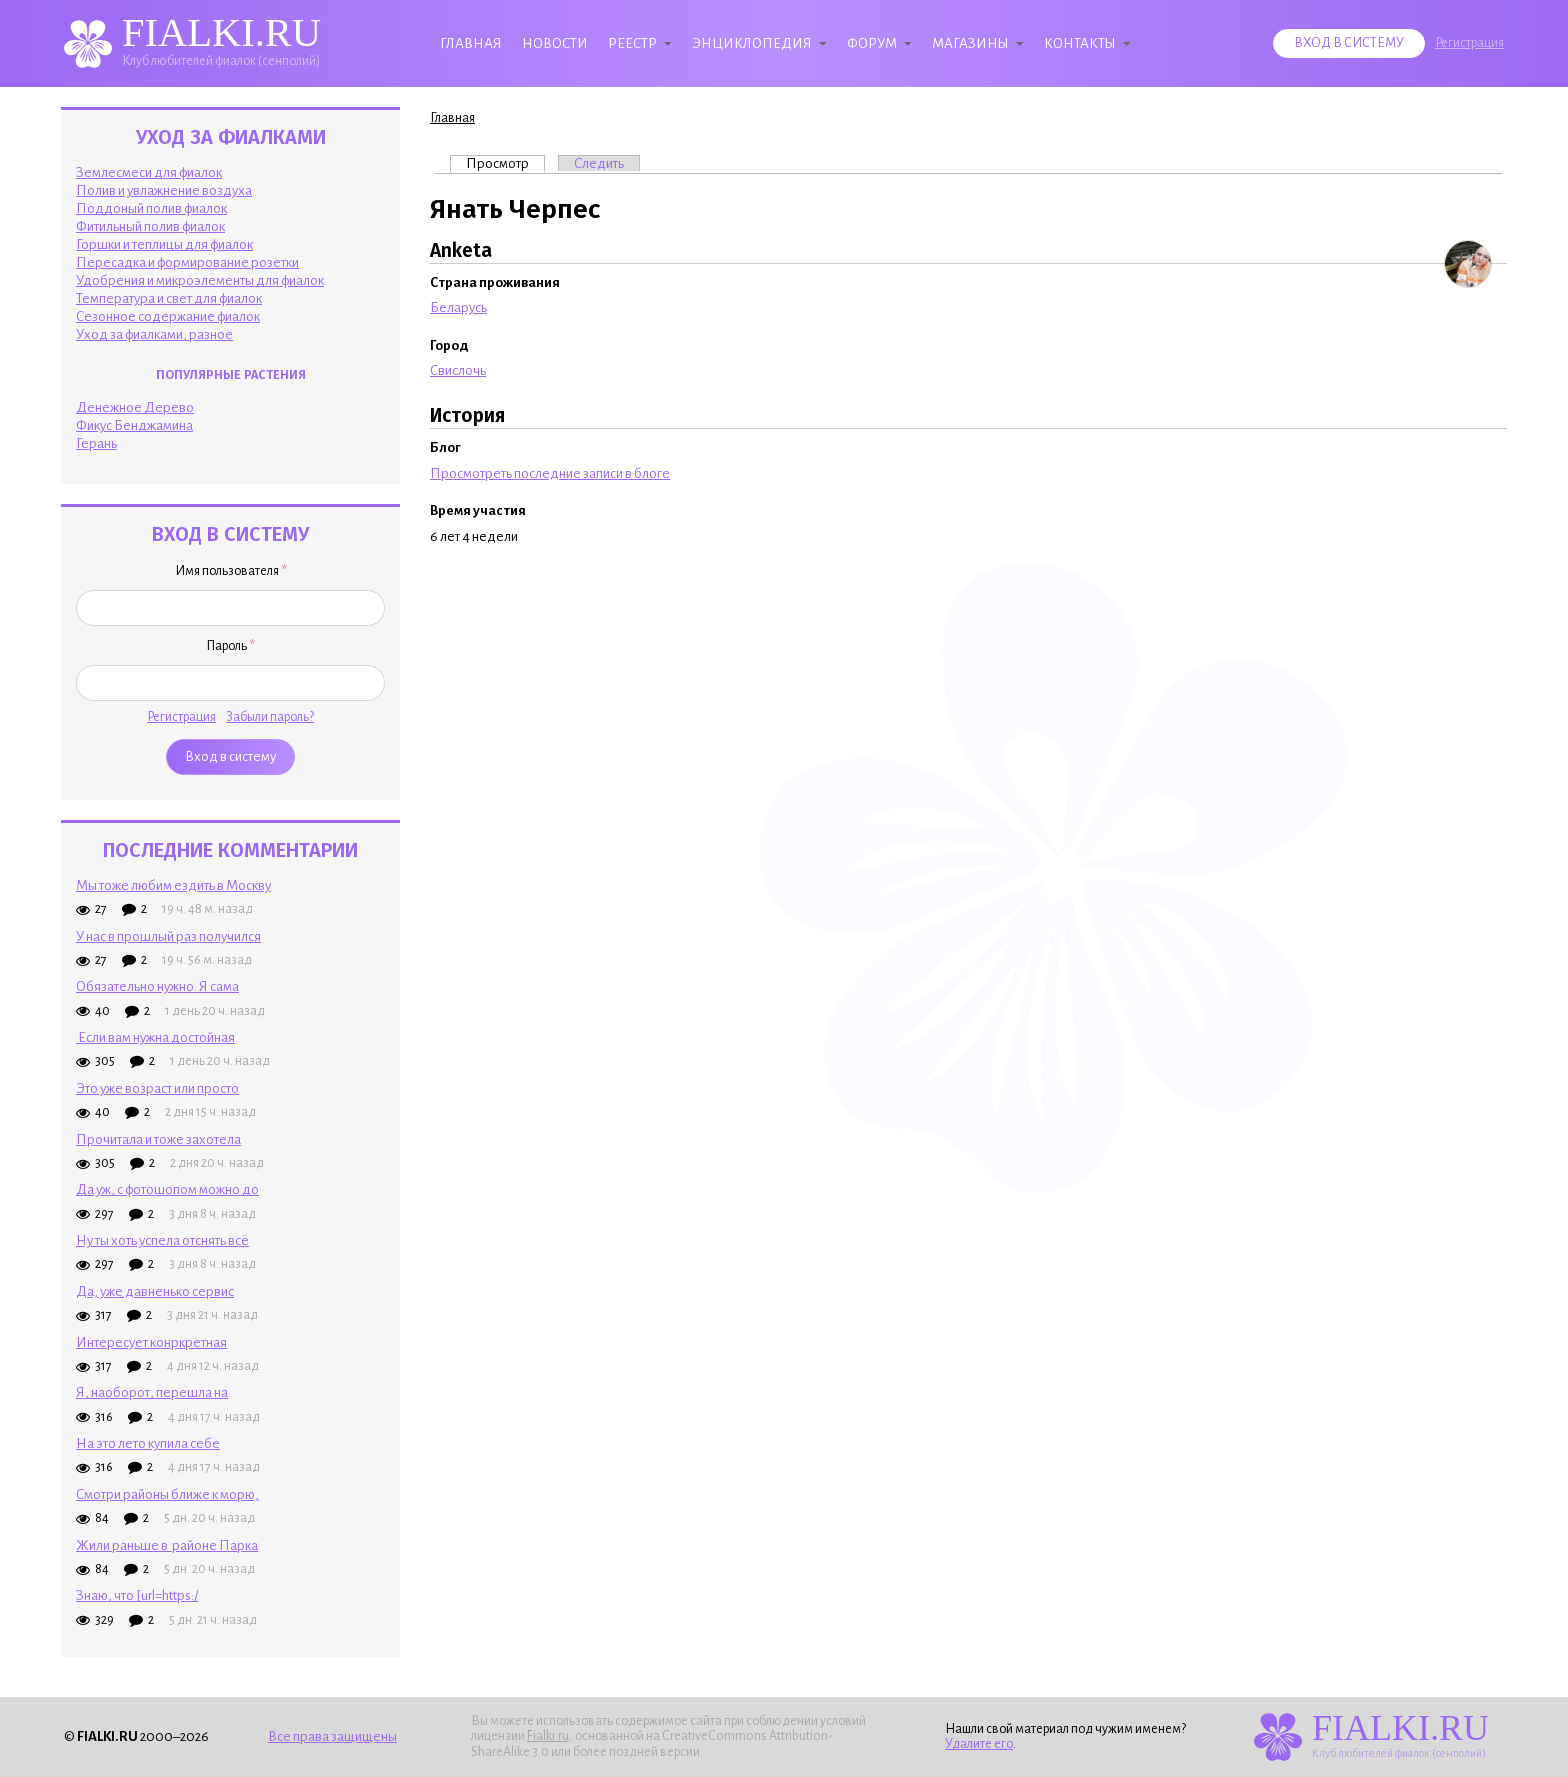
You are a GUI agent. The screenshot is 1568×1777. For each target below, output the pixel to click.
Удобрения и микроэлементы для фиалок (200, 280)
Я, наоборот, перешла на (152, 1392)
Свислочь (458, 370)
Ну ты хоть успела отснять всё (162, 1240)
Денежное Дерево (135, 407)
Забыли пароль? (270, 717)
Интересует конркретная (151, 1342)
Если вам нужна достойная (155, 1037)
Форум (872, 43)
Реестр (632, 43)
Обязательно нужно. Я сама (157, 986)
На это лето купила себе (148, 1443)
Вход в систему (1349, 43)
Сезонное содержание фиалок (168, 316)
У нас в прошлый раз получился (168, 936)
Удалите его (979, 1744)
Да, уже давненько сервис (155, 1291)
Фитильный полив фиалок (150, 226)
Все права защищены (332, 1736)
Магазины (970, 43)
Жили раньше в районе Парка (167, 1545)
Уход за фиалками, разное (154, 334)
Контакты (1080, 43)
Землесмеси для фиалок (149, 172)
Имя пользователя (231, 571)
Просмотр (505, 163)
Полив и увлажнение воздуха (164, 190)
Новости (555, 43)
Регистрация (1469, 43)
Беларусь (458, 307)
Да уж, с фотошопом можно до (167, 1189)
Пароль (230, 646)
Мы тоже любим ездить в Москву (173, 885)
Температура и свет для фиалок (169, 298)
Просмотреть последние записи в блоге (550, 473)
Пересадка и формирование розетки (187, 262)
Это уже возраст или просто (157, 1088)
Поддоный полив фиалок (151, 208)
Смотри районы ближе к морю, (167, 1494)
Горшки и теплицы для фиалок (164, 244)
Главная (471, 43)
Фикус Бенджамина (134, 425)
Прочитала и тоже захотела (158, 1139)
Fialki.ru (548, 1736)
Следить (599, 163)
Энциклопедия (752, 43)
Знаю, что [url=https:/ (137, 1595)
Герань (96, 443)
